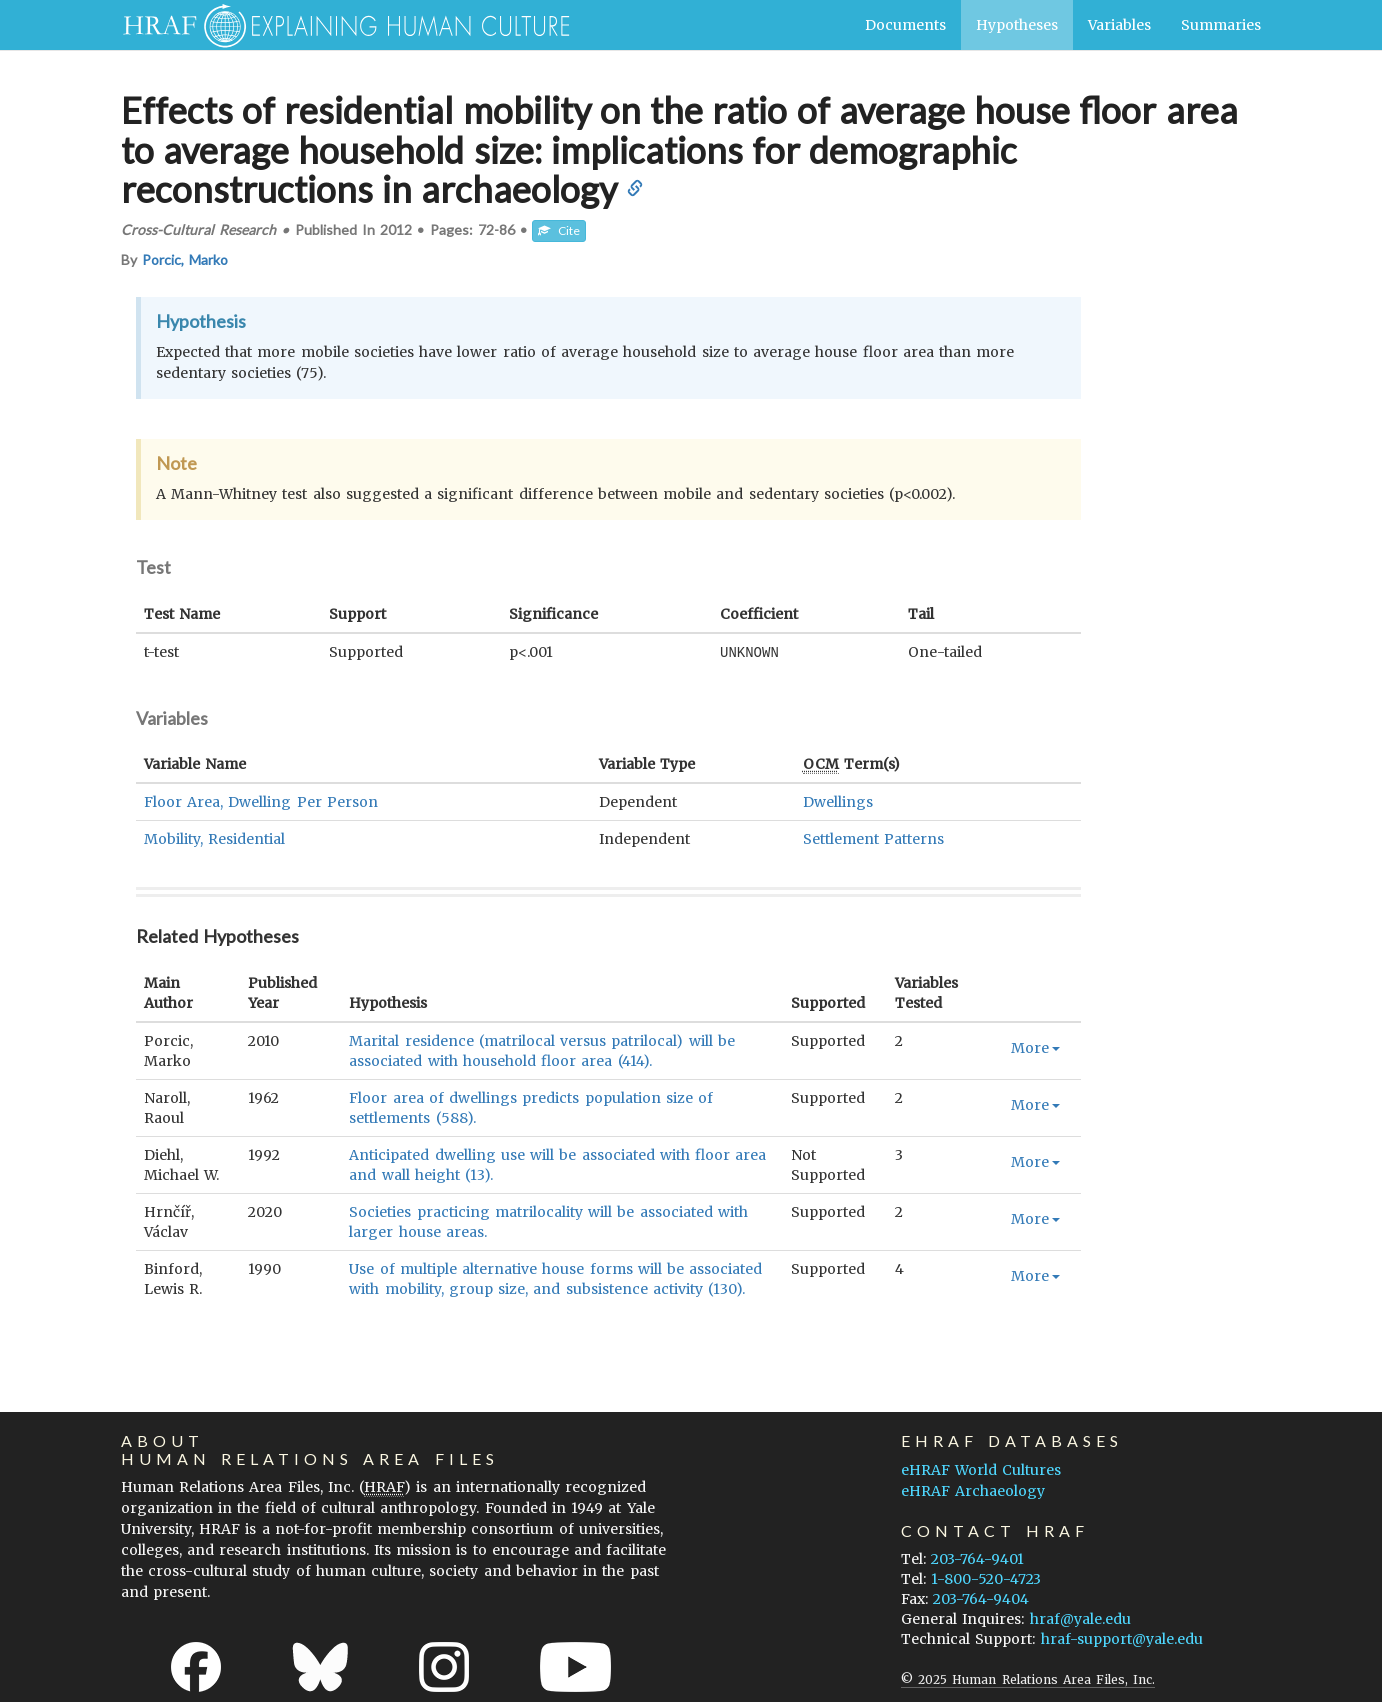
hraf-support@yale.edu (1122, 1638)
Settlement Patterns (873, 838)
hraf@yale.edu (1080, 1618)
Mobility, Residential (214, 838)
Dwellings (838, 801)
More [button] (1035, 1047)
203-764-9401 (977, 1558)
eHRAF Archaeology (973, 1490)
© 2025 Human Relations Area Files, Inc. (1028, 1678)
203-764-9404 (981, 1598)
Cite (559, 230)
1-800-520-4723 (986, 1578)
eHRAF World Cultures (981, 1469)
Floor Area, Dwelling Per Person (261, 801)
